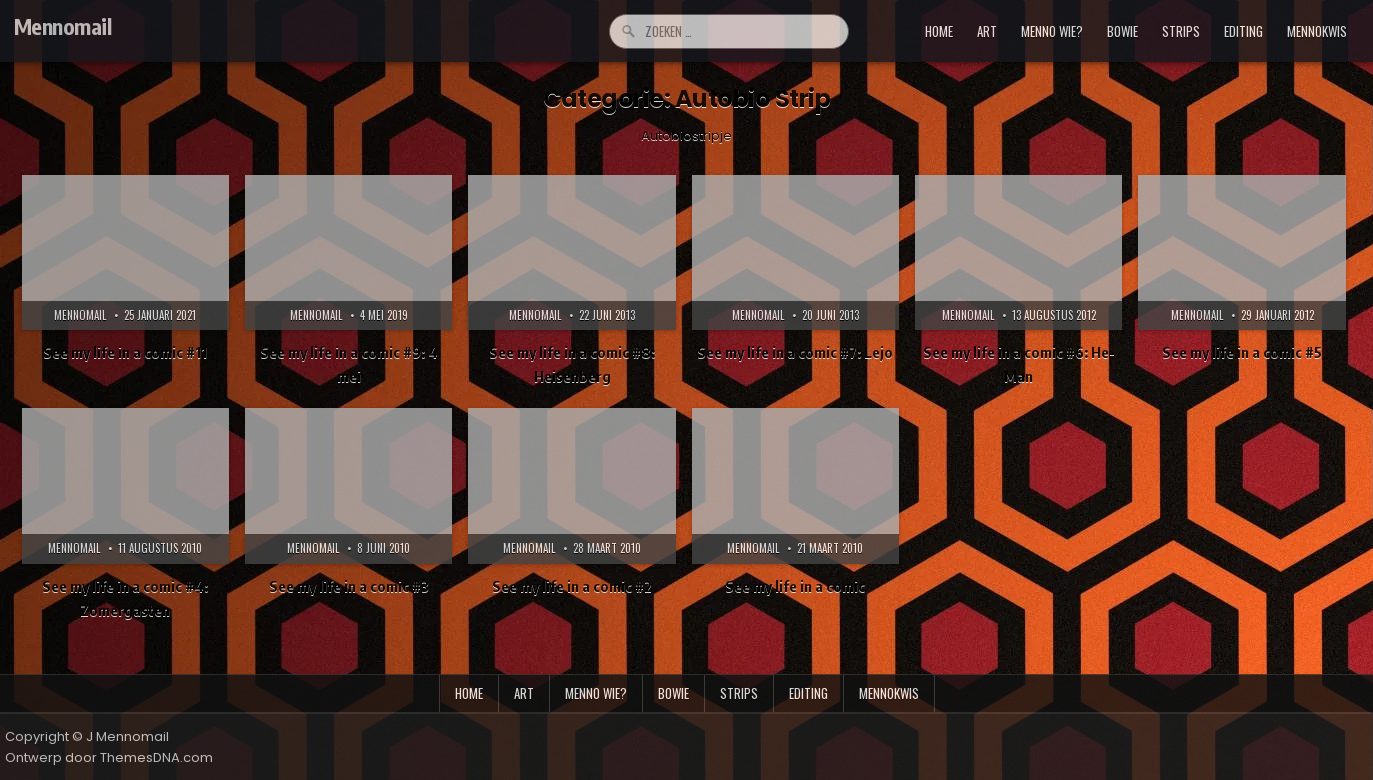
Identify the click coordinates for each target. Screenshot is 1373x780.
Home (939, 31)
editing (1243, 31)
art (987, 31)
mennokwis (1317, 31)
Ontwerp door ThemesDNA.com (109, 757)
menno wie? (1052, 31)
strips (1181, 31)
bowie (1122, 31)
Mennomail (63, 26)
